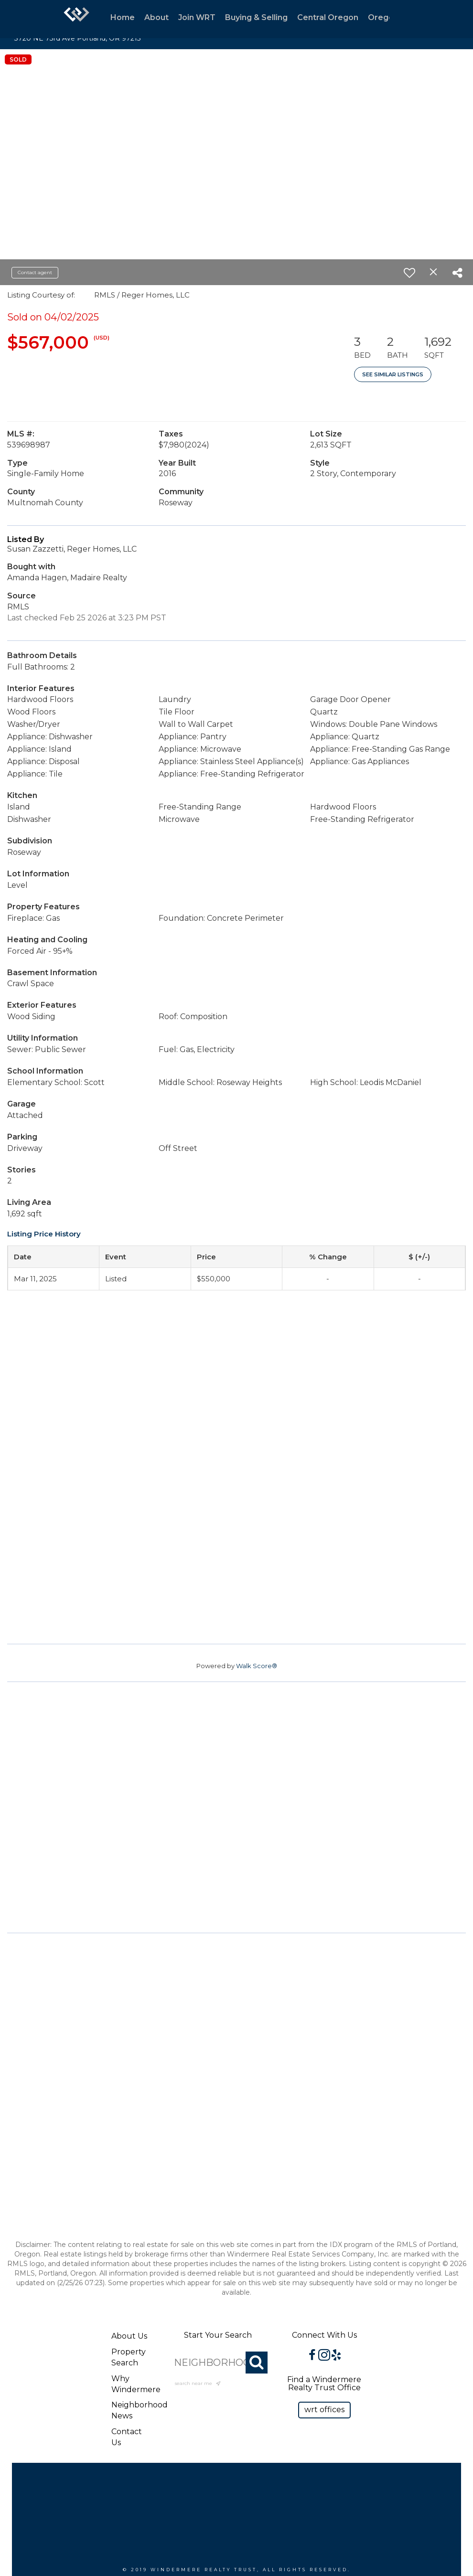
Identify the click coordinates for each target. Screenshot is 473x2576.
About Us (129, 2336)
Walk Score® (256, 1666)
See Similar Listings (392, 374)
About (156, 17)
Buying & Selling (256, 17)
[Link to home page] (76, 19)
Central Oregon (327, 17)
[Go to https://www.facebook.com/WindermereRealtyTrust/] (312, 2356)
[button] (324, 2410)
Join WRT (196, 17)
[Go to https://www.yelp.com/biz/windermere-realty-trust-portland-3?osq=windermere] (336, 2356)
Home (122, 17)
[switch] (409, 272)
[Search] (257, 2363)
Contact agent (35, 272)
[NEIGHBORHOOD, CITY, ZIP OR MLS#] (218, 2363)
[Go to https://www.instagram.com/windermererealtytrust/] (324, 2356)
